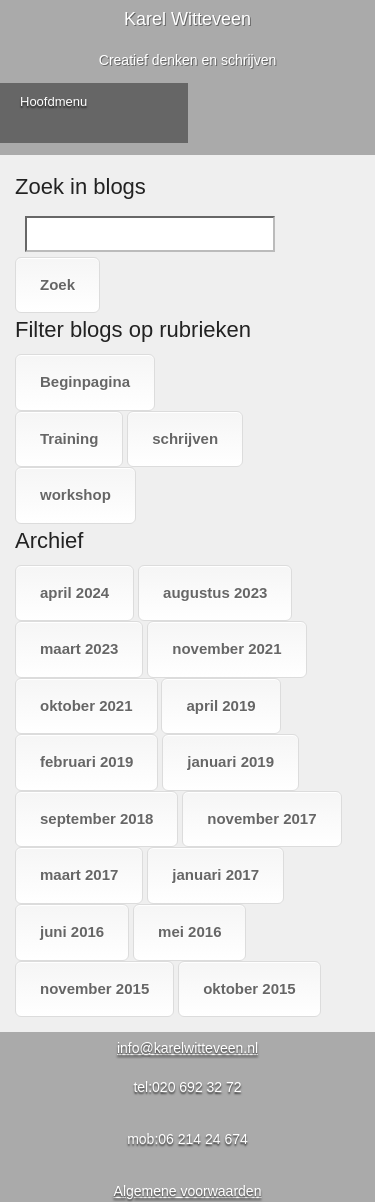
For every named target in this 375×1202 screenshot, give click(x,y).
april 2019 (220, 705)
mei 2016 (189, 931)
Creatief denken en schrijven (187, 60)
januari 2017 (215, 874)
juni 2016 (72, 931)
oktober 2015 (249, 988)
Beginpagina (85, 381)
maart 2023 (79, 648)
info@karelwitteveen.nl (187, 1048)
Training (69, 438)
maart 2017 (79, 874)
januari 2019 (230, 761)
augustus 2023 (215, 592)
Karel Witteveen (187, 19)
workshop (75, 494)
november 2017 (261, 818)
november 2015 (94, 988)
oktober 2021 (86, 705)
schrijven (185, 438)
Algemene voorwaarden (188, 1191)
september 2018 (96, 818)
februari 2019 (86, 761)
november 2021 (226, 648)
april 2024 (74, 592)
